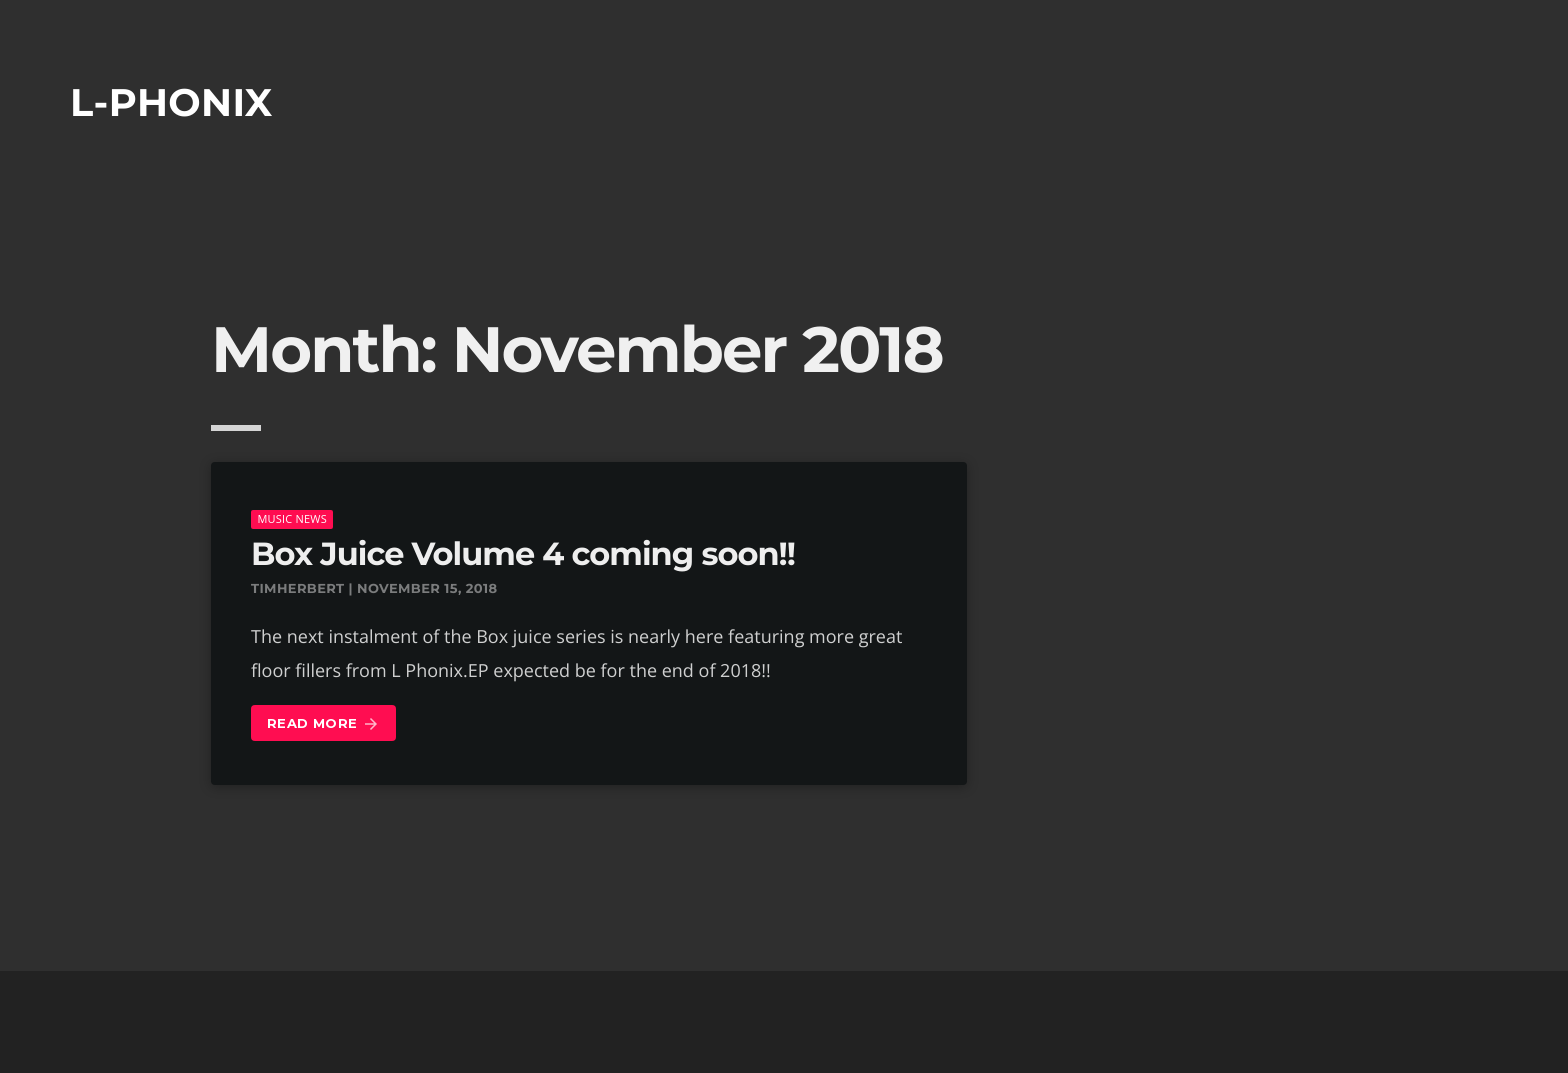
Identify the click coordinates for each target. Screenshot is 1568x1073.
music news (292, 518)
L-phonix (171, 102)
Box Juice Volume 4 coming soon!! (523, 554)
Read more (323, 724)
